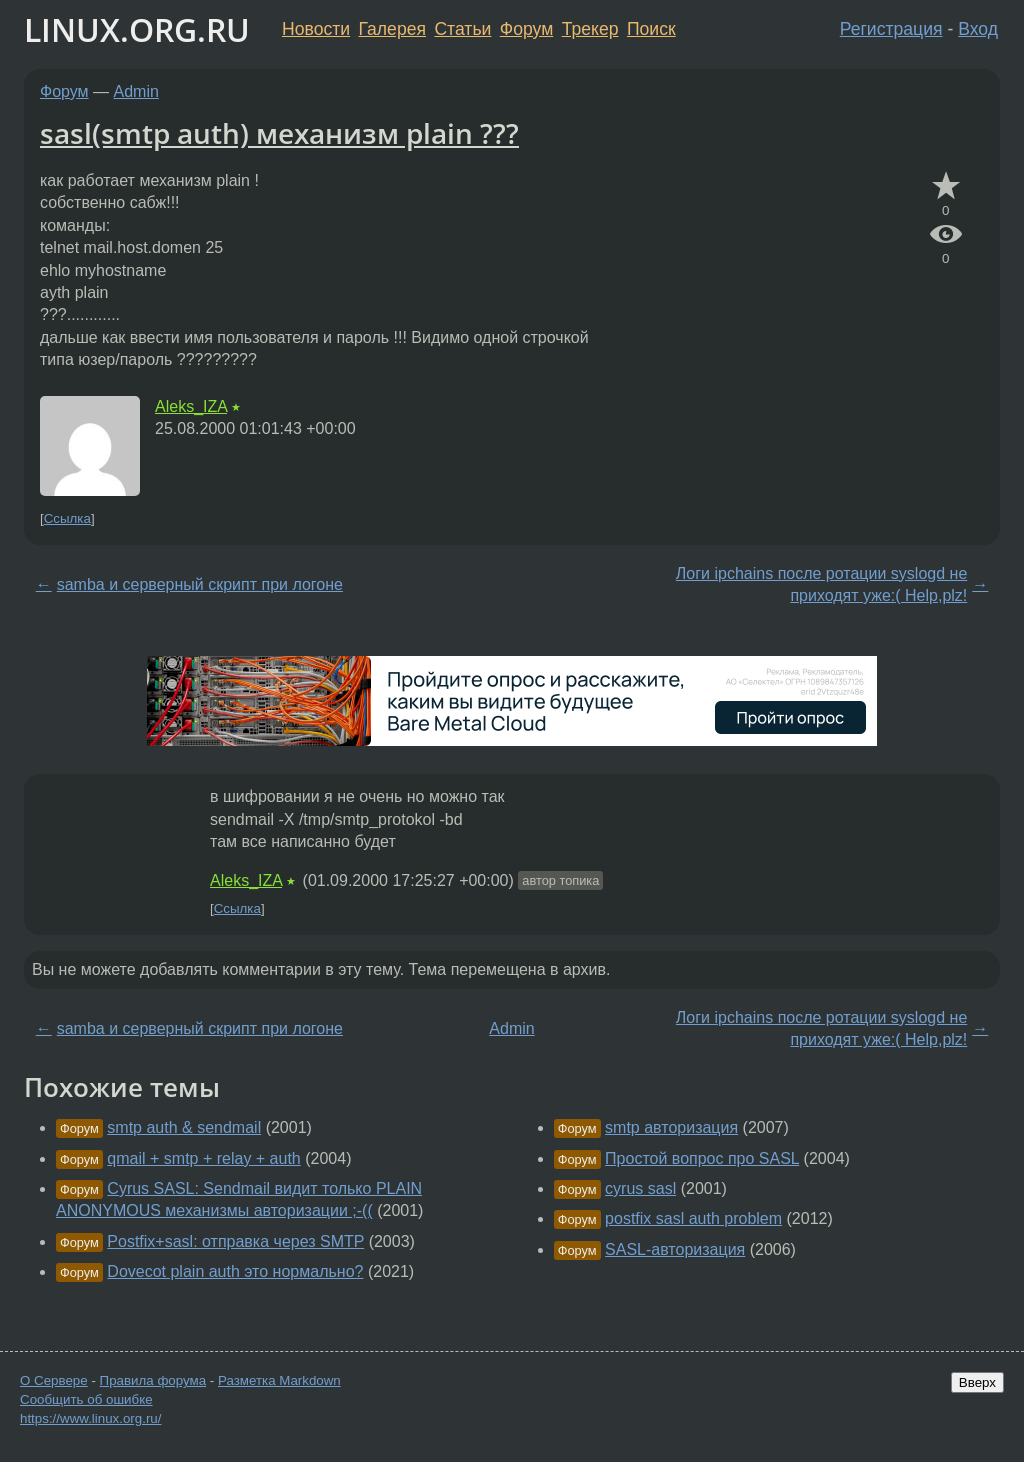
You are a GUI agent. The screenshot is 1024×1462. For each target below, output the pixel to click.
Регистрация (891, 29)
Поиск (651, 29)
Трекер (590, 29)
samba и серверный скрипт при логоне (200, 584)
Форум (526, 29)
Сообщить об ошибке (86, 1399)
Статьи (462, 29)
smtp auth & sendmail (184, 1127)
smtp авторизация (671, 1127)
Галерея (392, 29)
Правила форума (153, 1380)
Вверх (977, 1382)
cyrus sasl (640, 1188)
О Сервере (54, 1380)
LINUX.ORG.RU (137, 29)
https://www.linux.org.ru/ (90, 1418)
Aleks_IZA (191, 406)
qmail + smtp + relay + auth (203, 1158)
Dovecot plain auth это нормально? (235, 1271)
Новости (316, 29)
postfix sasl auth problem (693, 1218)
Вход (978, 29)
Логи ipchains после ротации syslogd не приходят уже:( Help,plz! (821, 584)
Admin (136, 91)
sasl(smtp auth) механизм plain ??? (279, 133)
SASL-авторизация (675, 1249)
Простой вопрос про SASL (702, 1158)
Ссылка (67, 518)
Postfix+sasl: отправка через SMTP (235, 1241)
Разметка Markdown (279, 1380)
